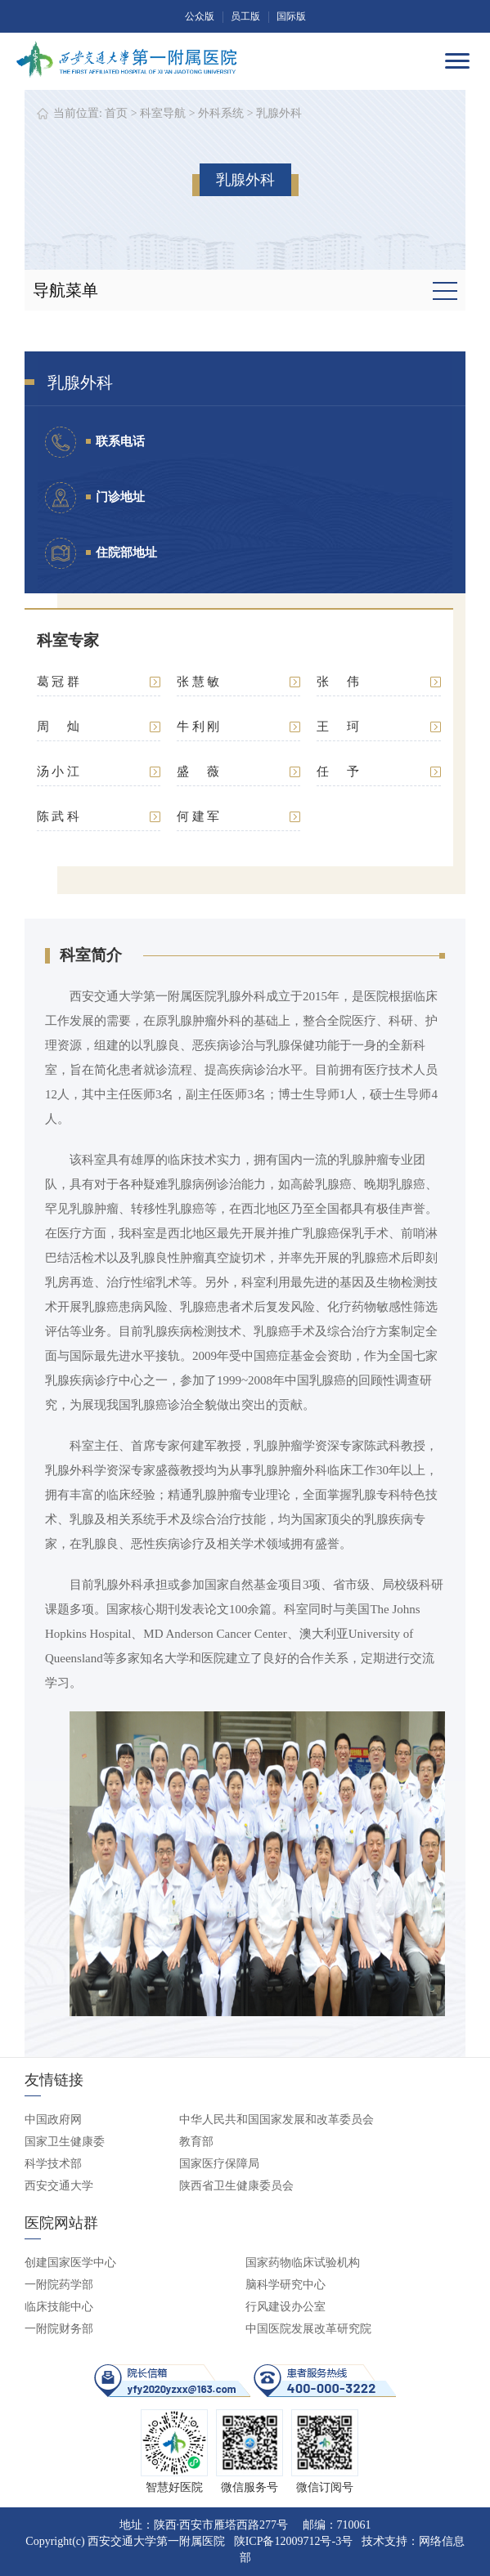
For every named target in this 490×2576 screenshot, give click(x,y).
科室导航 (163, 113)
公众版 (199, 16)
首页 (116, 113)
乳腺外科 (279, 113)
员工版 (245, 16)
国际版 (291, 16)
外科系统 (221, 113)
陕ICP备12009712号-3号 (293, 2541)
